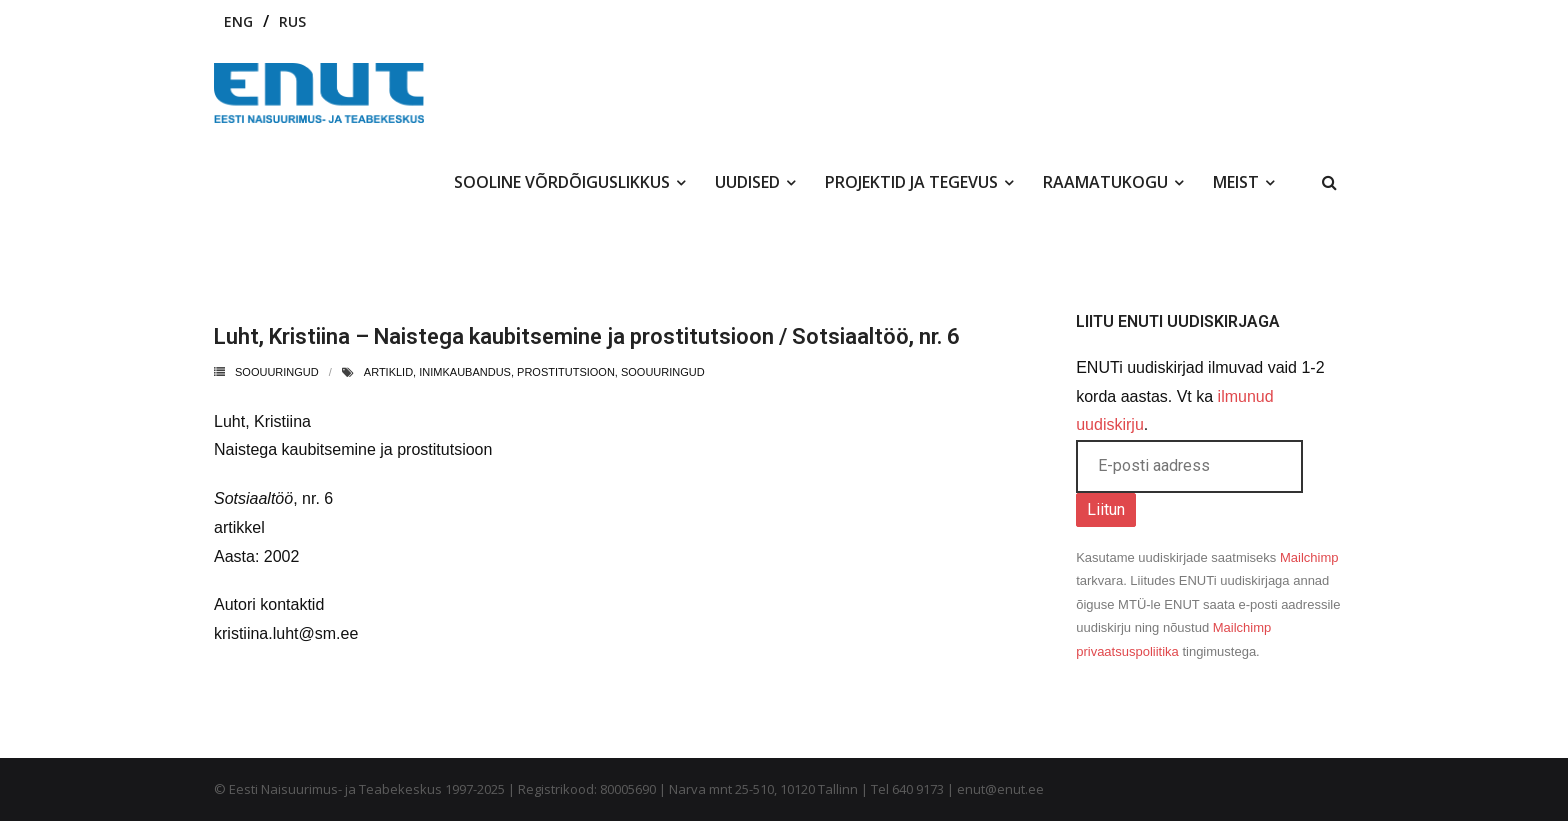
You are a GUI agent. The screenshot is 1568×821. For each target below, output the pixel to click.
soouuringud (663, 372)
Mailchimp (1309, 557)
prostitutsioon (566, 372)
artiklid (388, 372)
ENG (238, 21)
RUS (292, 21)
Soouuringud (277, 372)
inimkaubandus (465, 372)
